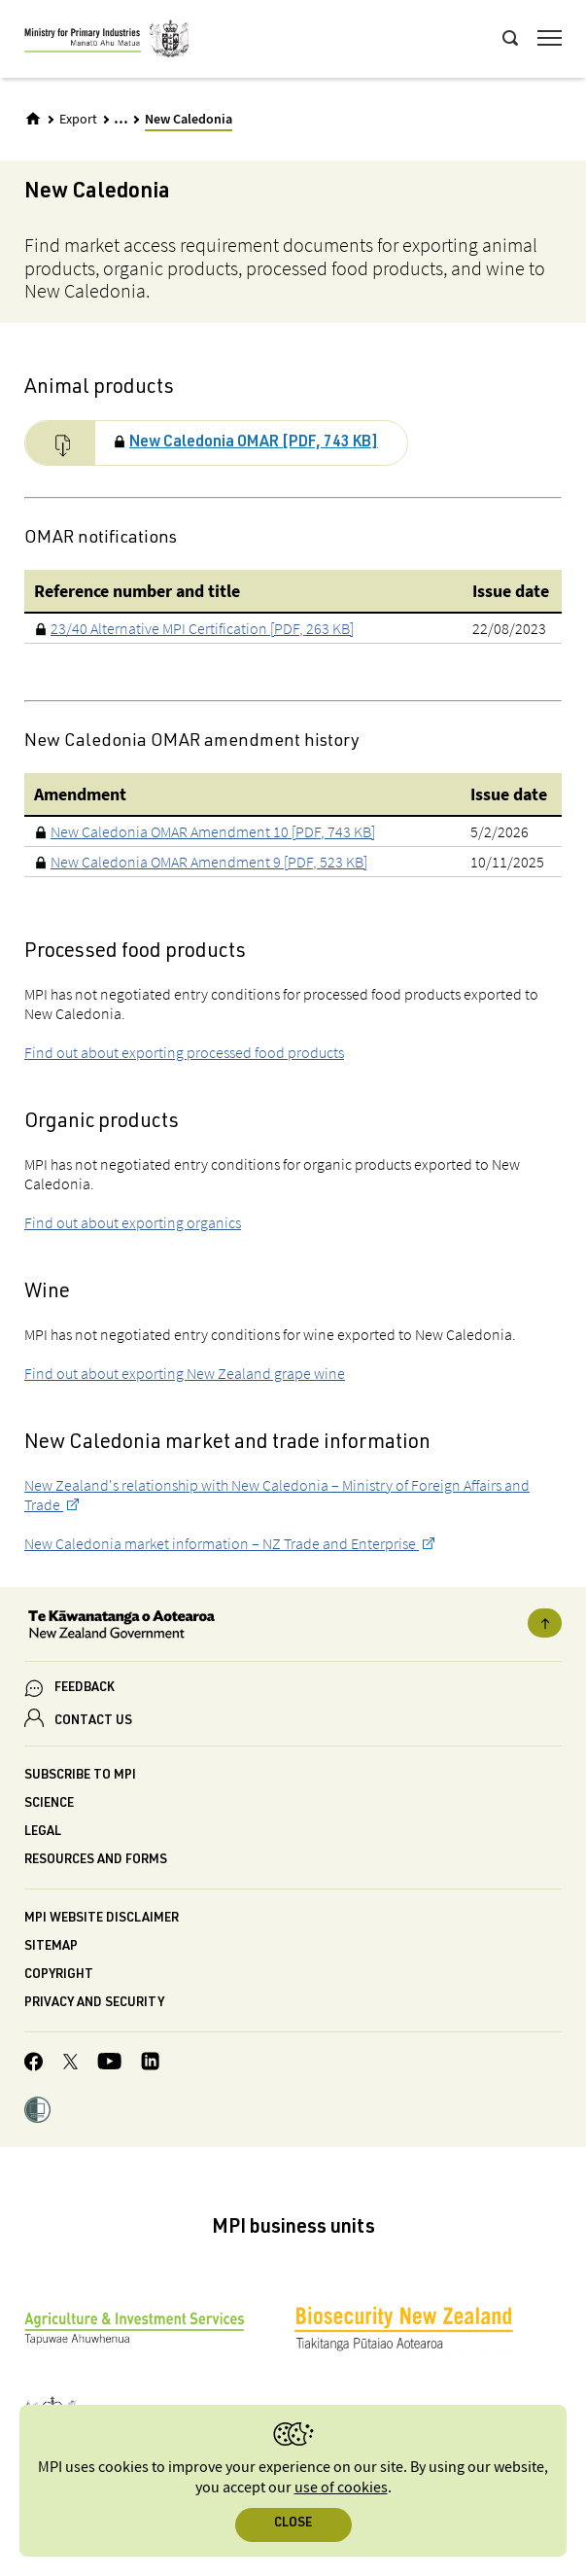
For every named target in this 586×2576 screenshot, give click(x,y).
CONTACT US (93, 1721)
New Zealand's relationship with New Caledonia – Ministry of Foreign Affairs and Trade (277, 1494)
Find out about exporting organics (132, 1222)
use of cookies (341, 2488)
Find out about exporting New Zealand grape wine (184, 1373)
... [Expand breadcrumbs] (121, 118)
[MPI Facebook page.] (34, 2064)
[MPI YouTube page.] (109, 2064)
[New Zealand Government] (293, 1626)
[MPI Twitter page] (70, 2064)
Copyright (58, 1975)
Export (78, 119)
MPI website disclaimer (101, 1919)
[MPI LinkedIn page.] (150, 2064)
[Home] (33, 118)
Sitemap (51, 1947)
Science (49, 1804)
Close (293, 2524)
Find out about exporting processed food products (184, 1052)
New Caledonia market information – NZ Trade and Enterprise (221, 1543)
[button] (37, 2112)
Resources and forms (95, 1860)
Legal (42, 1832)
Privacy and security (94, 2003)
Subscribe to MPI (80, 1776)
